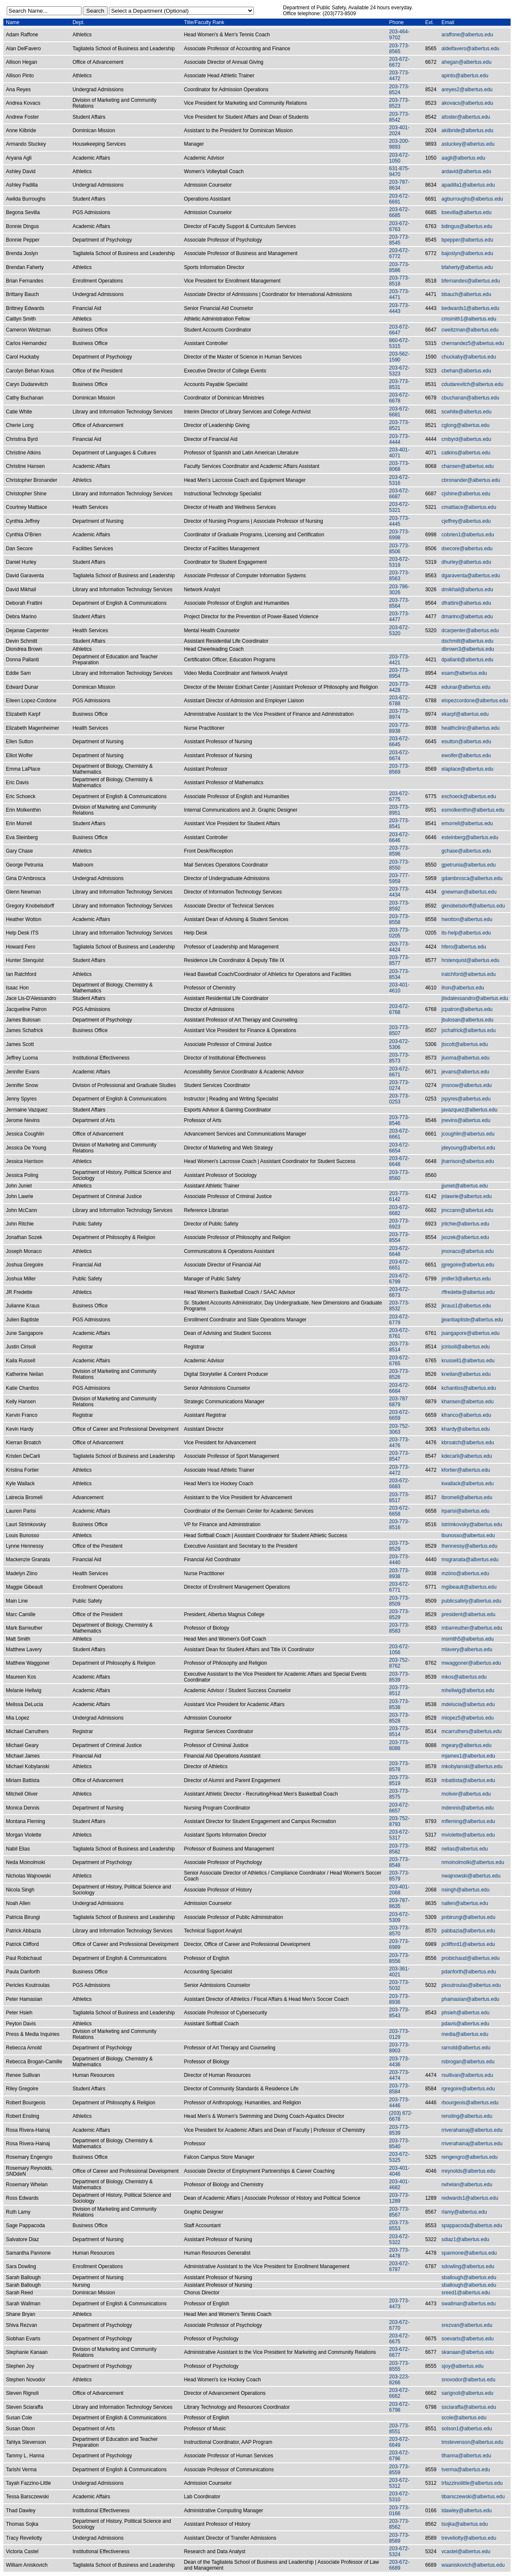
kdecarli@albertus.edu (466, 1456)
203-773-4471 (399, 294)
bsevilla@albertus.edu (466, 212)
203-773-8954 (399, 673)
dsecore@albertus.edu (466, 549)
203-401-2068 (399, 1890)
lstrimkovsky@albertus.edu (471, 1524)
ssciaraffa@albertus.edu (468, 2407)
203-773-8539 (399, 1677)
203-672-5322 (399, 2239)
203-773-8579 (399, 1876)
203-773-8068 (399, 466)
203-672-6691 (399, 199)
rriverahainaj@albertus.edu (471, 2130)
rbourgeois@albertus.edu (469, 2103)
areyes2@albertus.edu (466, 89)
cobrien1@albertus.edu (467, 535)
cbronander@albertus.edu (470, 480)
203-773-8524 (399, 89)
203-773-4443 (399, 308)
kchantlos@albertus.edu (468, 1388)
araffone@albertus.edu (467, 35)
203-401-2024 (399, 130)
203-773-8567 (399, 2212)
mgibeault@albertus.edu (468, 1587)
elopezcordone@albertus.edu (474, 701)
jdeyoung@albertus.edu (468, 1148)
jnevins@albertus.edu (465, 1120)
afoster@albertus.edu (465, 117)
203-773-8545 (399, 240)
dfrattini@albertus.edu (466, 603)
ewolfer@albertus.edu (466, 755)
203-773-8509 (399, 1601)
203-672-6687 (399, 494)
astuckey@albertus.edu (468, 144)
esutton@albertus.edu (466, 742)
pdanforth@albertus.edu (468, 1972)
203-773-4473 (399, 2304)
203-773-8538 (399, 1704)
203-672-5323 (399, 371)
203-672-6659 (399, 1415)
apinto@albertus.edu (464, 76)
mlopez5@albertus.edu (467, 1718)
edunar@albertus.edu (465, 687)
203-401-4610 (399, 988)
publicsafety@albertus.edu (471, 1601)
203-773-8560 (399, 1175)
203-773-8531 (399, 384)
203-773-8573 (399, 1058)
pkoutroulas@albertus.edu (470, 1985)
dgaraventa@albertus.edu (470, 576)
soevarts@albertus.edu (467, 2339)
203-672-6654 (399, 1148)
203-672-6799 (399, 1279)
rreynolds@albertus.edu (468, 2171)
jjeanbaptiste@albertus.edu (472, 1320)
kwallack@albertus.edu (467, 1483)
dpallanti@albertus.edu (467, 660)
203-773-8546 (399, 1120)
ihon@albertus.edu (462, 988)
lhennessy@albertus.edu (469, 1546)
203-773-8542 (399, 117)
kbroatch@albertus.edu (467, 1443)
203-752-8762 (399, 1663)
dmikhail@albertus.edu (467, 589)
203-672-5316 (399, 480)
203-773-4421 (399, 660)
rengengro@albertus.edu (469, 2157)
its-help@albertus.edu (466, 933)
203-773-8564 (399, 603)
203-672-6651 (399, 1265)
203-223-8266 (399, 2380)
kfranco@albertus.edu (466, 1415)
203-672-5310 (399, 2497)
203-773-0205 (399, 933)
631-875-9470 (399, 171)
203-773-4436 (399, 2062)
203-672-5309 (399, 1917)
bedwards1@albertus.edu (470, 308)
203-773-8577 (399, 960)
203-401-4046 (399, 2171)
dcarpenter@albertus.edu (470, 630)
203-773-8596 (399, 851)
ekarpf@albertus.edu (465, 714)
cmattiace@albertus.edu (468, 507)
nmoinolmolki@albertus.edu (472, 1862)
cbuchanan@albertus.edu (470, 398)
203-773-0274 (399, 1085)
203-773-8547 (399, 1456)
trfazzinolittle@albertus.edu (472, 2483)
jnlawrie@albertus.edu (466, 1196)
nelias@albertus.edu (464, 1849)
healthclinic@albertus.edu (470, 728)
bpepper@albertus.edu (467, 240)
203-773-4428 (399, 687)
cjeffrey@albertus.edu (466, 521)
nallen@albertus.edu (464, 1903)
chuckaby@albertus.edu (468, 357)
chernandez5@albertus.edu (472, 343)
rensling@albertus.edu (466, 2116)
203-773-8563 (399, 576)
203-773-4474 (399, 2075)
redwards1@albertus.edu (469, 2198)
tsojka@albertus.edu (464, 2524)
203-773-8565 (399, 48)
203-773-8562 (399, 2524)
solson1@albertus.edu (466, 2429)
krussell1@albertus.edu (468, 1361)
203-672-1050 (399, 158)
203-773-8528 (399, 1718)
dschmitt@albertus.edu (467, 641)
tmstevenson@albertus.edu (472, 2442)
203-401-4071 (399, 453)
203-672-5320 (399, 630)
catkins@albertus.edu (465, 453)
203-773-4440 (399, 1559)
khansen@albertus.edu (467, 1402)
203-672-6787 (399, 2266)
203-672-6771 (399, 1587)
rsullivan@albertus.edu (467, 2075)
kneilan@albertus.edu (465, 1374)
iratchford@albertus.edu (468, 974)
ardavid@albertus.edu (466, 171)
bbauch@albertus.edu (466, 294)
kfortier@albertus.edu (465, 1470)
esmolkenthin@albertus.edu (472, 810)
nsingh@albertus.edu (465, 1890)
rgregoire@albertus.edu (468, 2089)
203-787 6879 (398, 1402)
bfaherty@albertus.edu (467, 267)
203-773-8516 (399, 1524)
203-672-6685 (399, 212)
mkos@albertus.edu (464, 1677)
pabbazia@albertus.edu (468, 1931)
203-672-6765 (399, 1361)
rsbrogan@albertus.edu (468, 2062)
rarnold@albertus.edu (465, 2048)
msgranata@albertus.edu (469, 1559)
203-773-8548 (399, 1862)
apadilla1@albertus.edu (468, 185)
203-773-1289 (399, 2198)
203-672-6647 (399, 330)
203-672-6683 (399, 1483)
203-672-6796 (399, 2456)
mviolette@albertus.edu (468, 1835)
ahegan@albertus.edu (466, 62)
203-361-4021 (399, 1972)
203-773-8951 (399, 810)
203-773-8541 (399, 823)
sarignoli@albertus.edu (467, 2393)
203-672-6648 (399, 1161)
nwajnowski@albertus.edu (470, 1876)
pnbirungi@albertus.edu (468, 1917)
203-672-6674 (399, 755)
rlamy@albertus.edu (464, 2212)
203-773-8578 (399, 1766)
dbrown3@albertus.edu (467, 649)
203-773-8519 (399, 1780)
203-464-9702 (399, 35)
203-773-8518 (399, 281)
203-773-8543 (399, 2013)
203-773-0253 (399, 1099)
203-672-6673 (399, 1292)
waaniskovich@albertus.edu (473, 2565)
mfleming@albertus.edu (468, 1821)
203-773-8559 (399, 2469)
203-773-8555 (399, 2366)
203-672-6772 (399, 253)
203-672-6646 (399, 837)
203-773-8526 (399, 1374)
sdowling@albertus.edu (467, 2266)
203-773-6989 (399, 1944)
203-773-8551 (399, 2429)
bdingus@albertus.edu (466, 226)
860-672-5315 (399, 343)
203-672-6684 (399, 1388)
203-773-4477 (399, 616)
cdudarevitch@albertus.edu (472, 384)
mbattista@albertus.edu (468, 1780)
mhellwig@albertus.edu (467, 1690)
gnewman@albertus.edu (468, 892)
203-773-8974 (399, 714)
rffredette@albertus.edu (468, 1292)
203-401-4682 (399, 2184)
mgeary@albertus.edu (466, 1745)
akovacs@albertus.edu (467, 103)
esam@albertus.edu (464, 673)
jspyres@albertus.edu (465, 1099)
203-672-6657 (399, 1808)
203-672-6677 (399, 2352)
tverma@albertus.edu (465, 2470)
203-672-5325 (399, 2157)
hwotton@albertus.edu (466, 919)
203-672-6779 (399, 1320)
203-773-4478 (399, 2253)
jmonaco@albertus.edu (467, 1251)
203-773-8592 (399, 906)
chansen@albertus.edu (467, 466)
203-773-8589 (399, 2538)
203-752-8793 (399, 1821)
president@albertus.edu (468, 1614)
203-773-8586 (399, 267)
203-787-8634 (399, 185)
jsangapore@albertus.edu (470, 1333)
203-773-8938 (399, 728)
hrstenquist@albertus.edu (470, 960)
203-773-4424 (399, 947)
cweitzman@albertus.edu (469, 330)
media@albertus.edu (464, 2034)
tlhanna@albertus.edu (466, 2456)
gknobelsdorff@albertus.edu (473, 906)
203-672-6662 (399, 2393)
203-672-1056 (399, 1649)
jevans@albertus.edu (465, 1072)
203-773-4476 (399, 1442)
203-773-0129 (399, 2034)
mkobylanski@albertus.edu (471, 1766)
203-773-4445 (399, 521)
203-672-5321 (399, 507)
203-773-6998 (399, 535)
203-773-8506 (399, 548)
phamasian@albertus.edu (470, 1999)
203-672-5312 (399, 2483)
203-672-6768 (399, 1009)
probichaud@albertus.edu (470, 1958)
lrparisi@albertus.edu (465, 1511)
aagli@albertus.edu (463, 158)
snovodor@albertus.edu (468, 2380)
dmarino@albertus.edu (467, 617)
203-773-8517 (399, 1497)
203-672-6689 (399, 2565)
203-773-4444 (399, 439)
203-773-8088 (399, 1745)
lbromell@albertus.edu (466, 1497)
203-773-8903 (399, 2048)
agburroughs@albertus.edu (472, 199)
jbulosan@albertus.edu (467, 1020)
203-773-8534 (399, 974)
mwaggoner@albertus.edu (471, 1663)
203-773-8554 (399, 1237)
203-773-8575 (399, 1794)
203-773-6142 (399, 1196)
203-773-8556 (399, 1958)
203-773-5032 (399, 1985)
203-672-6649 (399, 2442)
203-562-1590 (399, 357)
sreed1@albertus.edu (465, 2293)
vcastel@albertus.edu (465, 2551)
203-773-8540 (399, 2143)
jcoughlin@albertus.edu (468, 1134)
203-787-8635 (399, 1903)
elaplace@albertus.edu (467, 769)
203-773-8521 (399, 425)
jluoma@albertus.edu (465, 1058)
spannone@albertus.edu (469, 2253)
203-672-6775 (399, 796)
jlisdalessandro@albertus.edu (474, 998)
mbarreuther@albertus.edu (471, 1628)
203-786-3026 (399, 589)
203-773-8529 (399, 1546)
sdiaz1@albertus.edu (465, 2239)
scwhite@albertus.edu (466, 412)
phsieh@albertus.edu (465, 2013)
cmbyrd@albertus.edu (466, 439)
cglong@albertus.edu (465, 425)
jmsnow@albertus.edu (466, 1085)
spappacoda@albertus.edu (471, 2225)
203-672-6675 (399, 2339)
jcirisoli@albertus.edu (465, 1347)
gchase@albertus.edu (466, 851)
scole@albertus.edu (463, 2418)
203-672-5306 (399, 1044)
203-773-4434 (399, 892)
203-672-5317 (399, 1835)
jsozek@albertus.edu (465, 1237)
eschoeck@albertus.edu (468, 796)
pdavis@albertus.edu (465, 2024)
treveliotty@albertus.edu (468, 2538)
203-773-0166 (399, 2510)
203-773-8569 (399, 769)
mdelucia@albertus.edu (468, 1704)
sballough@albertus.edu (468, 2277)
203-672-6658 (399, 1511)
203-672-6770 (399, 2325)
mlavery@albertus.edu (466, 1649)
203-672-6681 (399, 412)
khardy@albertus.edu (465, 1429)
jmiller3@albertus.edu (465, 1279)
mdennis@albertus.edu (467, 1808)
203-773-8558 (399, 919)
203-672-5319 (399, 562)
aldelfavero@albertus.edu (470, 49)
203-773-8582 (399, 1849)
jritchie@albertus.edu (465, 1224)
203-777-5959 (399, 878)
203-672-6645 (399, 741)
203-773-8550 (399, 865)
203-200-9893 (399, 144)
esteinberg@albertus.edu (469, 837)
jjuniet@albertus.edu (464, 1186)
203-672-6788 (399, 700)
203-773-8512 (399, 1690)
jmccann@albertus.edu (467, 1210)
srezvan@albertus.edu (466, 2325)
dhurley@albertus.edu (466, 562)
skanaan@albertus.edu (467, 2352)
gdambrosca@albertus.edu (471, 878)
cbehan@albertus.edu (466, 371)
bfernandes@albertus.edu (470, 281)
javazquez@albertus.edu (469, 1110)
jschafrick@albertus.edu (468, 1030)
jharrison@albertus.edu (467, 1161)
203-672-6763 (399, 226)
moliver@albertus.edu (466, 1794)
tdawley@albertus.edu (466, 2511)
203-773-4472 (399, 76)
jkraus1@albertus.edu (466, 1306)
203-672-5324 (399, 2551)
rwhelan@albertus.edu (466, 2184)
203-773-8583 (399, 1628)
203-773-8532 (399, 1306)
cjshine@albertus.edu (465, 494)
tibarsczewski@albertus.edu (473, 2497)
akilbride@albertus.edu (467, 130)
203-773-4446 (399, 2103)
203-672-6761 (399, 1333)
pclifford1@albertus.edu (468, 1944)
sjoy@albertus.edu (462, 2366)
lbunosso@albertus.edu (468, 1535)
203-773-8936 (399, 1999)
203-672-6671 (399, 1072)
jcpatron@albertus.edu (466, 1009)
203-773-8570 (399, 1931)
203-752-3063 (399, 1429)
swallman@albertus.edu (468, 2304)
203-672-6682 (399, 1210)
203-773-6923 (399, 1224)
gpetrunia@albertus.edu (468, 865)
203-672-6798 (399, 2407)
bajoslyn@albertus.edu (467, 253)
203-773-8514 (399, 1347)
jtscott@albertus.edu (464, 1044)
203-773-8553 (399, 2225)
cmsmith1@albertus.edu (468, 319)
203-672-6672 (399, 62)
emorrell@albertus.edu (467, 823)
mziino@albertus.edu (465, 1573)
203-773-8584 (399, 2089)
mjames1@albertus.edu (468, 1756)
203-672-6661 (399, 1134)
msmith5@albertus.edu (467, 1639)
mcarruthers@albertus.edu (471, 1731)
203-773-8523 (399, 103)
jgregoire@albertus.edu (467, 1265)
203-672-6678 (399, 398)
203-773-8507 (399, 1030)
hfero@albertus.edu (463, 947)
